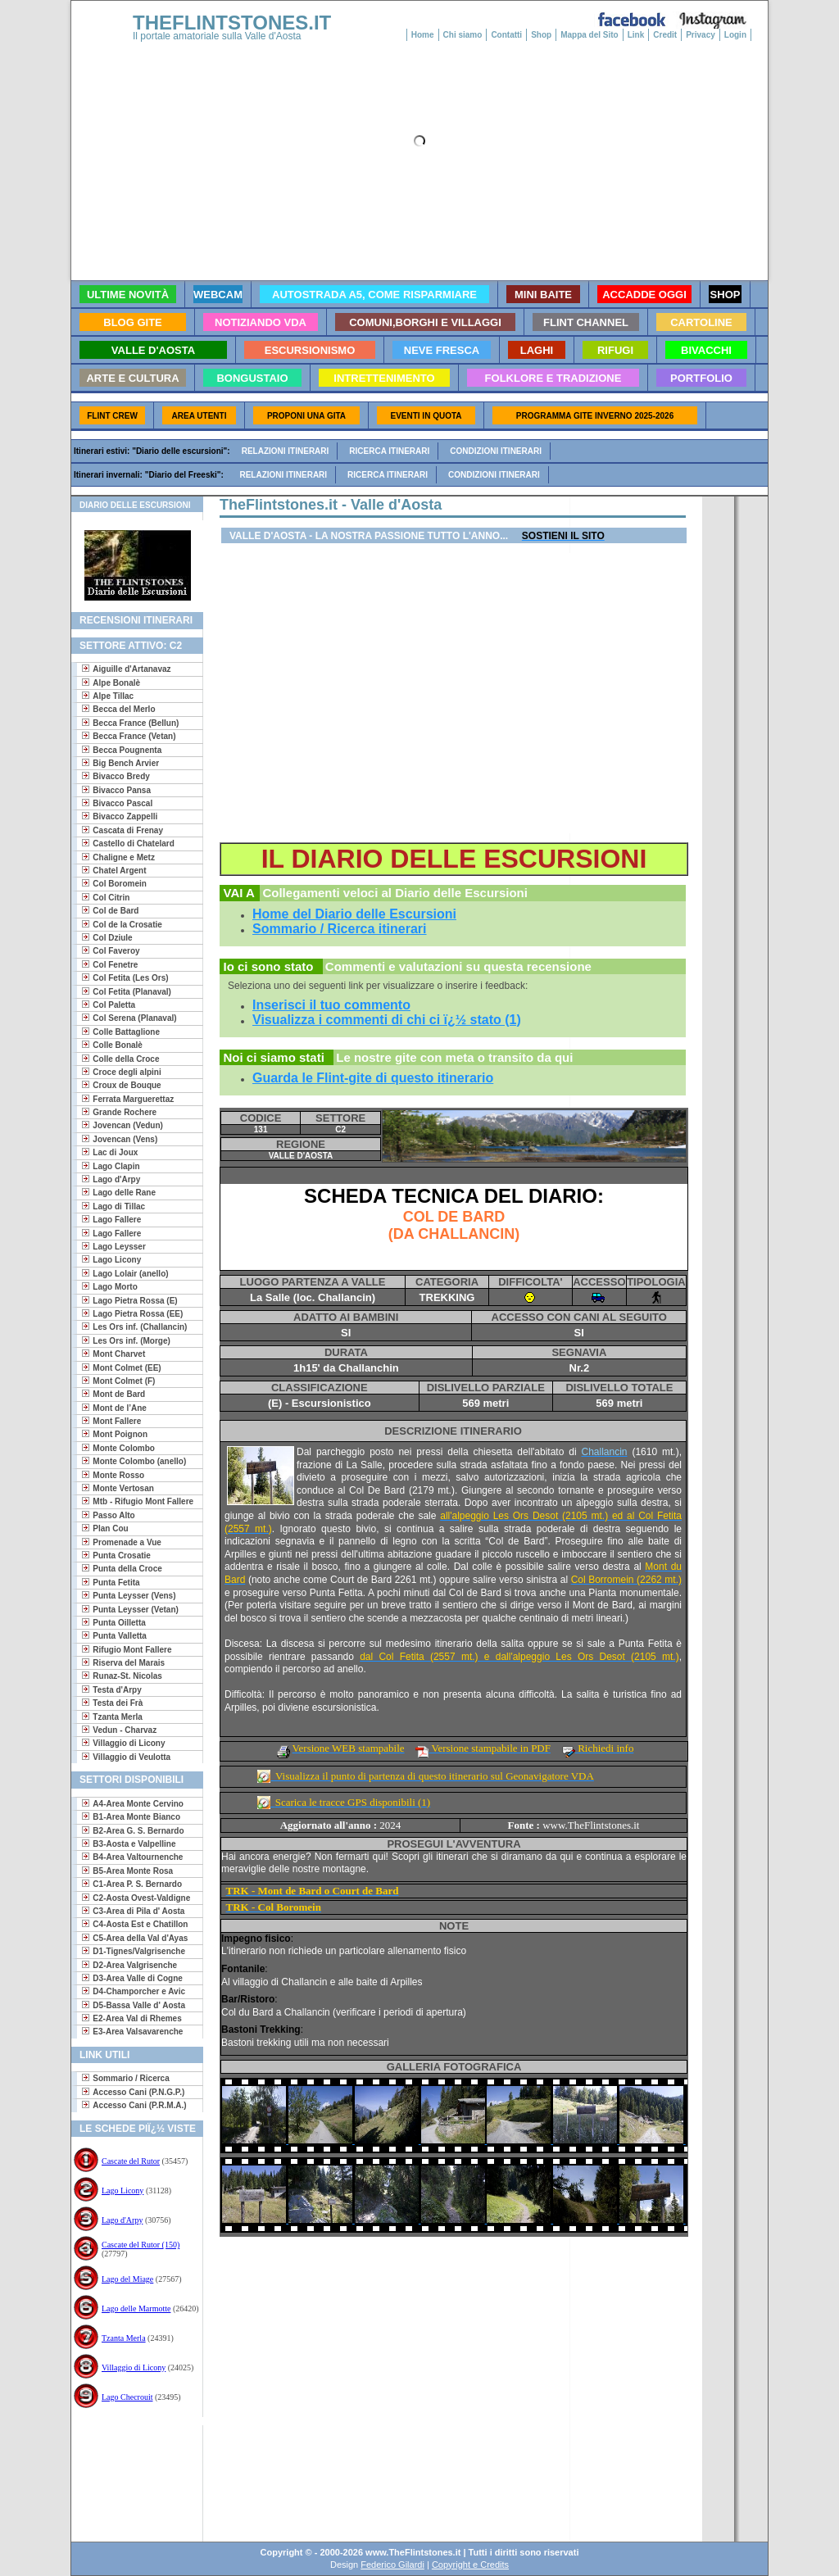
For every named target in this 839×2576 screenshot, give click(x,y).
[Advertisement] (130, 2478)
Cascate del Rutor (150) (140, 2244)
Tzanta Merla (124, 2337)
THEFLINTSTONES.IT (232, 22)
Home (422, 34)
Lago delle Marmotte (136, 2308)
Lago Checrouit (127, 2396)
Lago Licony (122, 2190)
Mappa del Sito (589, 34)
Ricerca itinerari (389, 451)
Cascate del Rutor (131, 2161)
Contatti (506, 34)
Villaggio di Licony (134, 2367)
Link (636, 34)
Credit (665, 34)
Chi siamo (463, 34)
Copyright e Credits (470, 2564)
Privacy (700, 34)
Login (735, 34)
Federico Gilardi (392, 2564)
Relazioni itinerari (285, 451)
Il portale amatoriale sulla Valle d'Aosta (217, 36)
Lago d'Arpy (122, 2220)
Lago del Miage (127, 2278)
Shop (541, 34)
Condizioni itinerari (496, 451)
